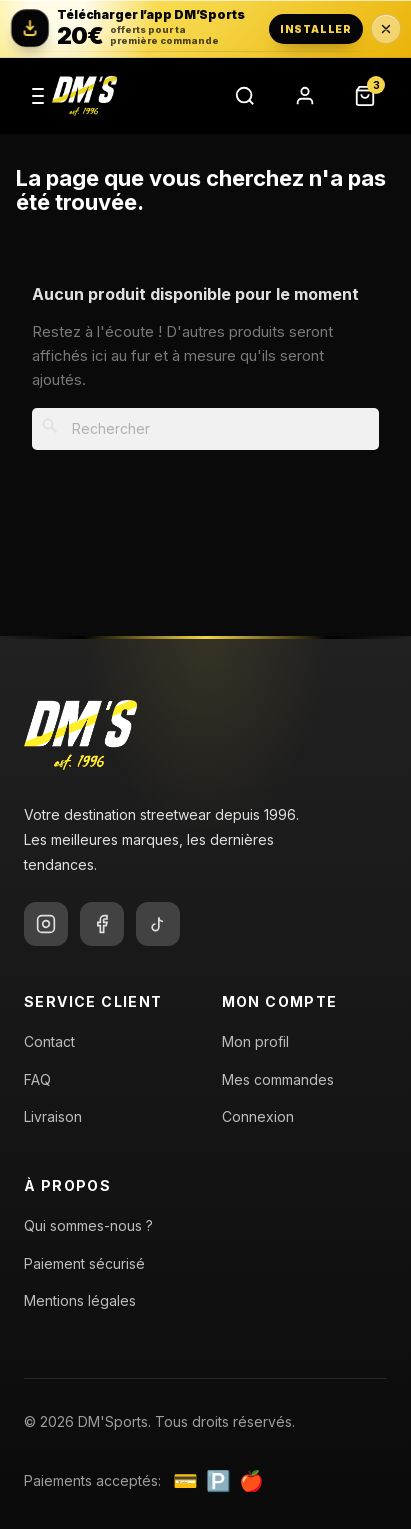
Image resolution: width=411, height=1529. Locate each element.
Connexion (258, 1116)
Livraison (53, 1116)
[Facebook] (102, 924)
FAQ (37, 1079)
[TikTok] (158, 924)
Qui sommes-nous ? (88, 1225)
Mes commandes (278, 1079)
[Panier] (365, 96)
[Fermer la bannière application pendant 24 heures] (386, 29)
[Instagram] (46, 924)
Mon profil (255, 1041)
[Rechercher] (245, 96)
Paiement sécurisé (84, 1263)
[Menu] (38, 96)
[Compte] (305, 96)
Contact (49, 1041)
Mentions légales (80, 1300)
